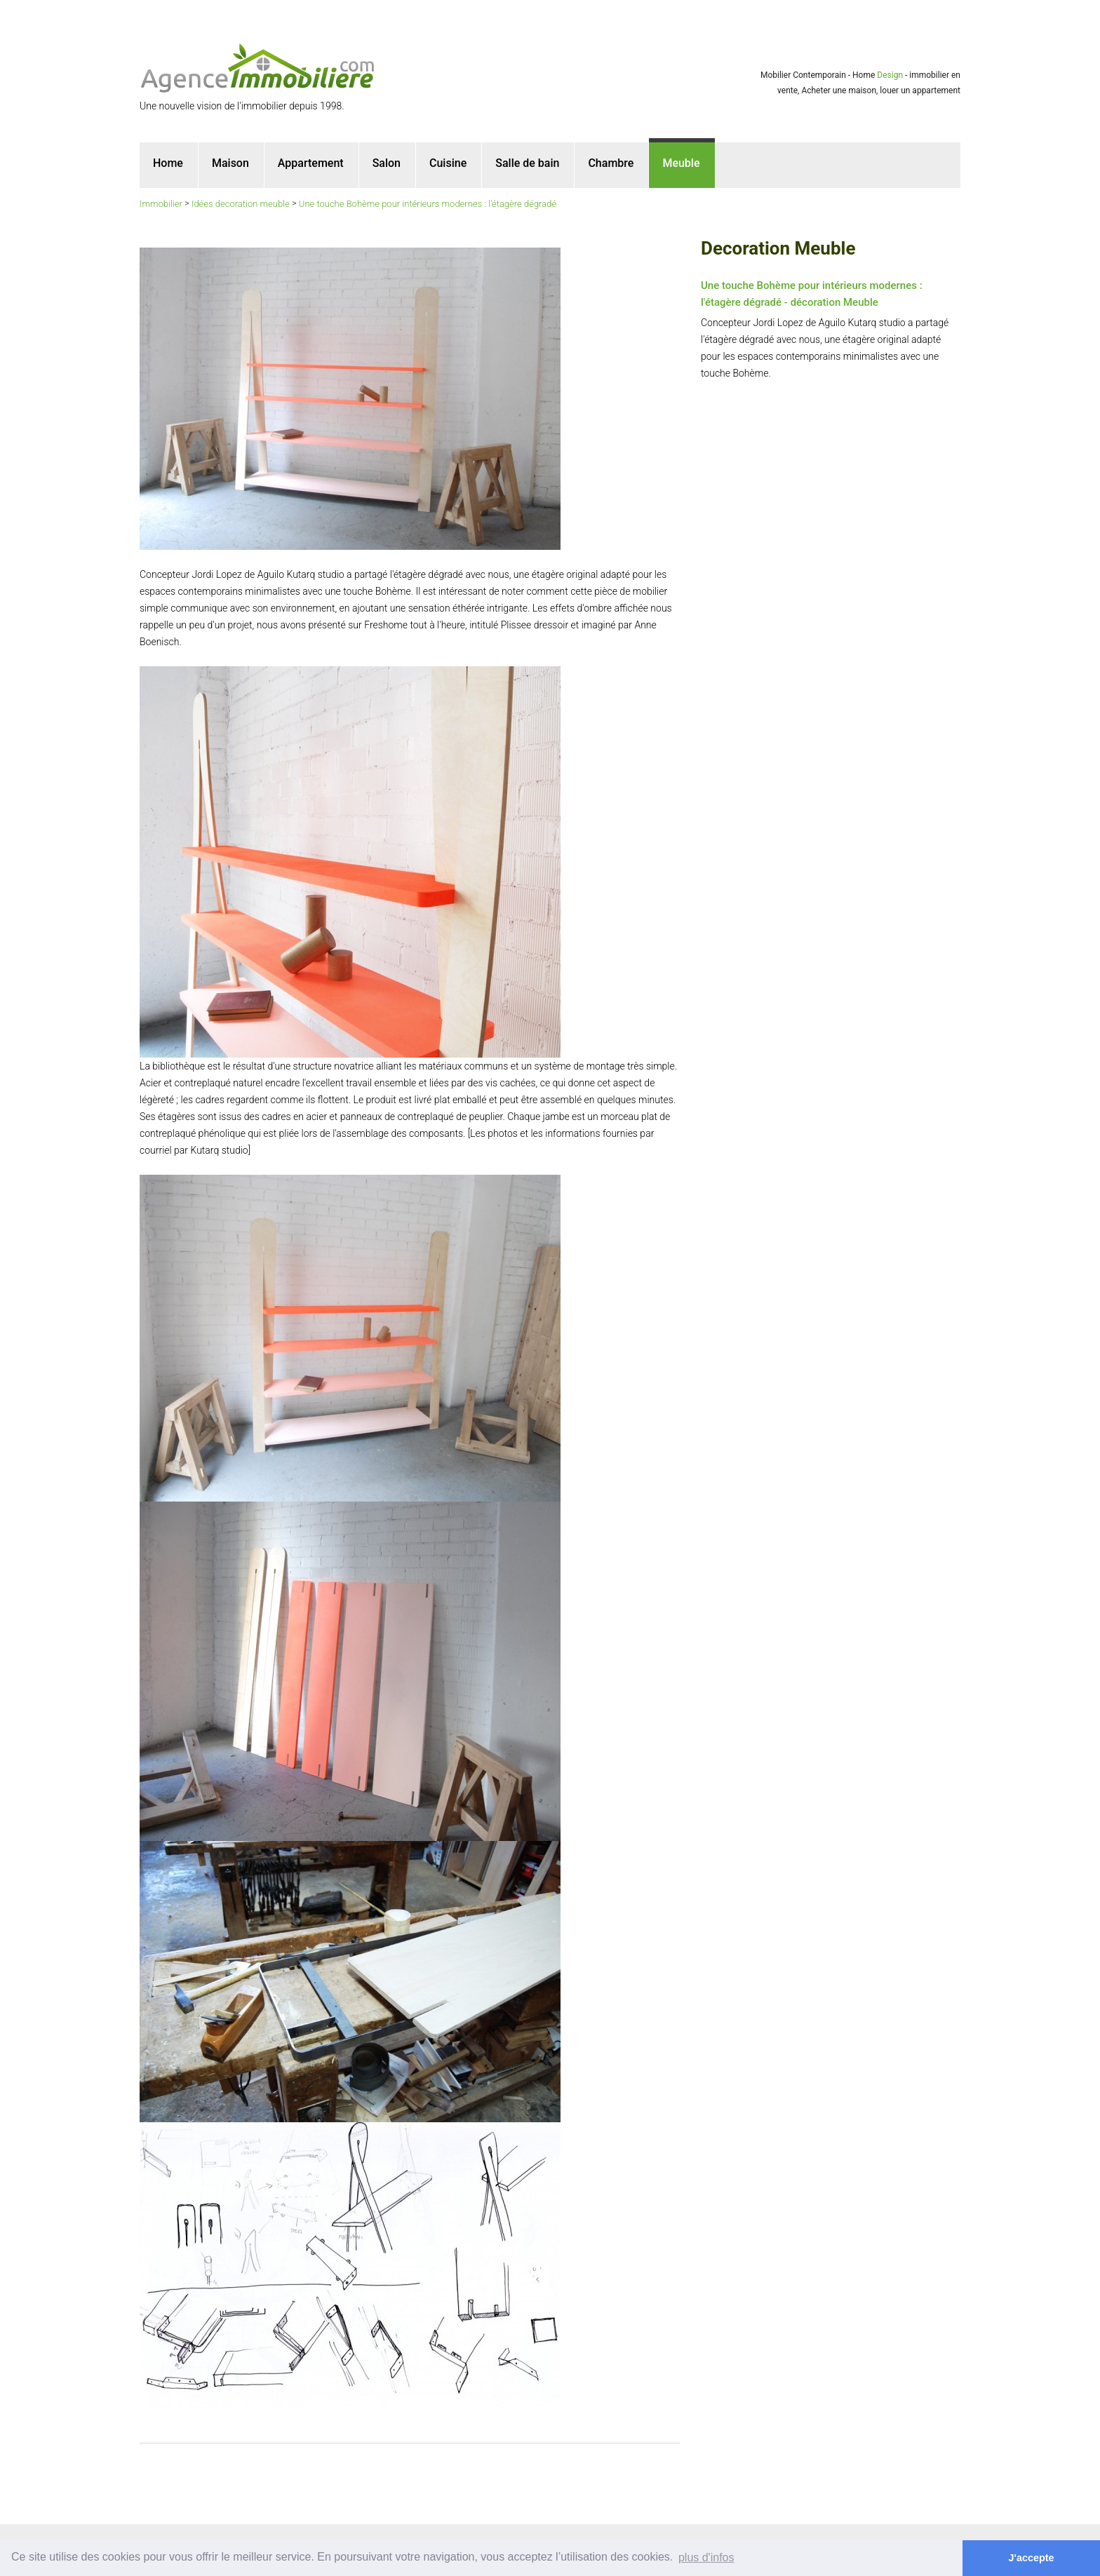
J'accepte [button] (1031, 2557)
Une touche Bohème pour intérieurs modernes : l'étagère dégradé (427, 203)
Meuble (680, 163)
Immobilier (161, 203)
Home (168, 163)
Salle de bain (527, 163)
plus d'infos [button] (706, 2557)
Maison (230, 163)
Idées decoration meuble (241, 203)
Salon (387, 163)
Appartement (311, 163)
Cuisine (448, 163)
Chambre (610, 163)
